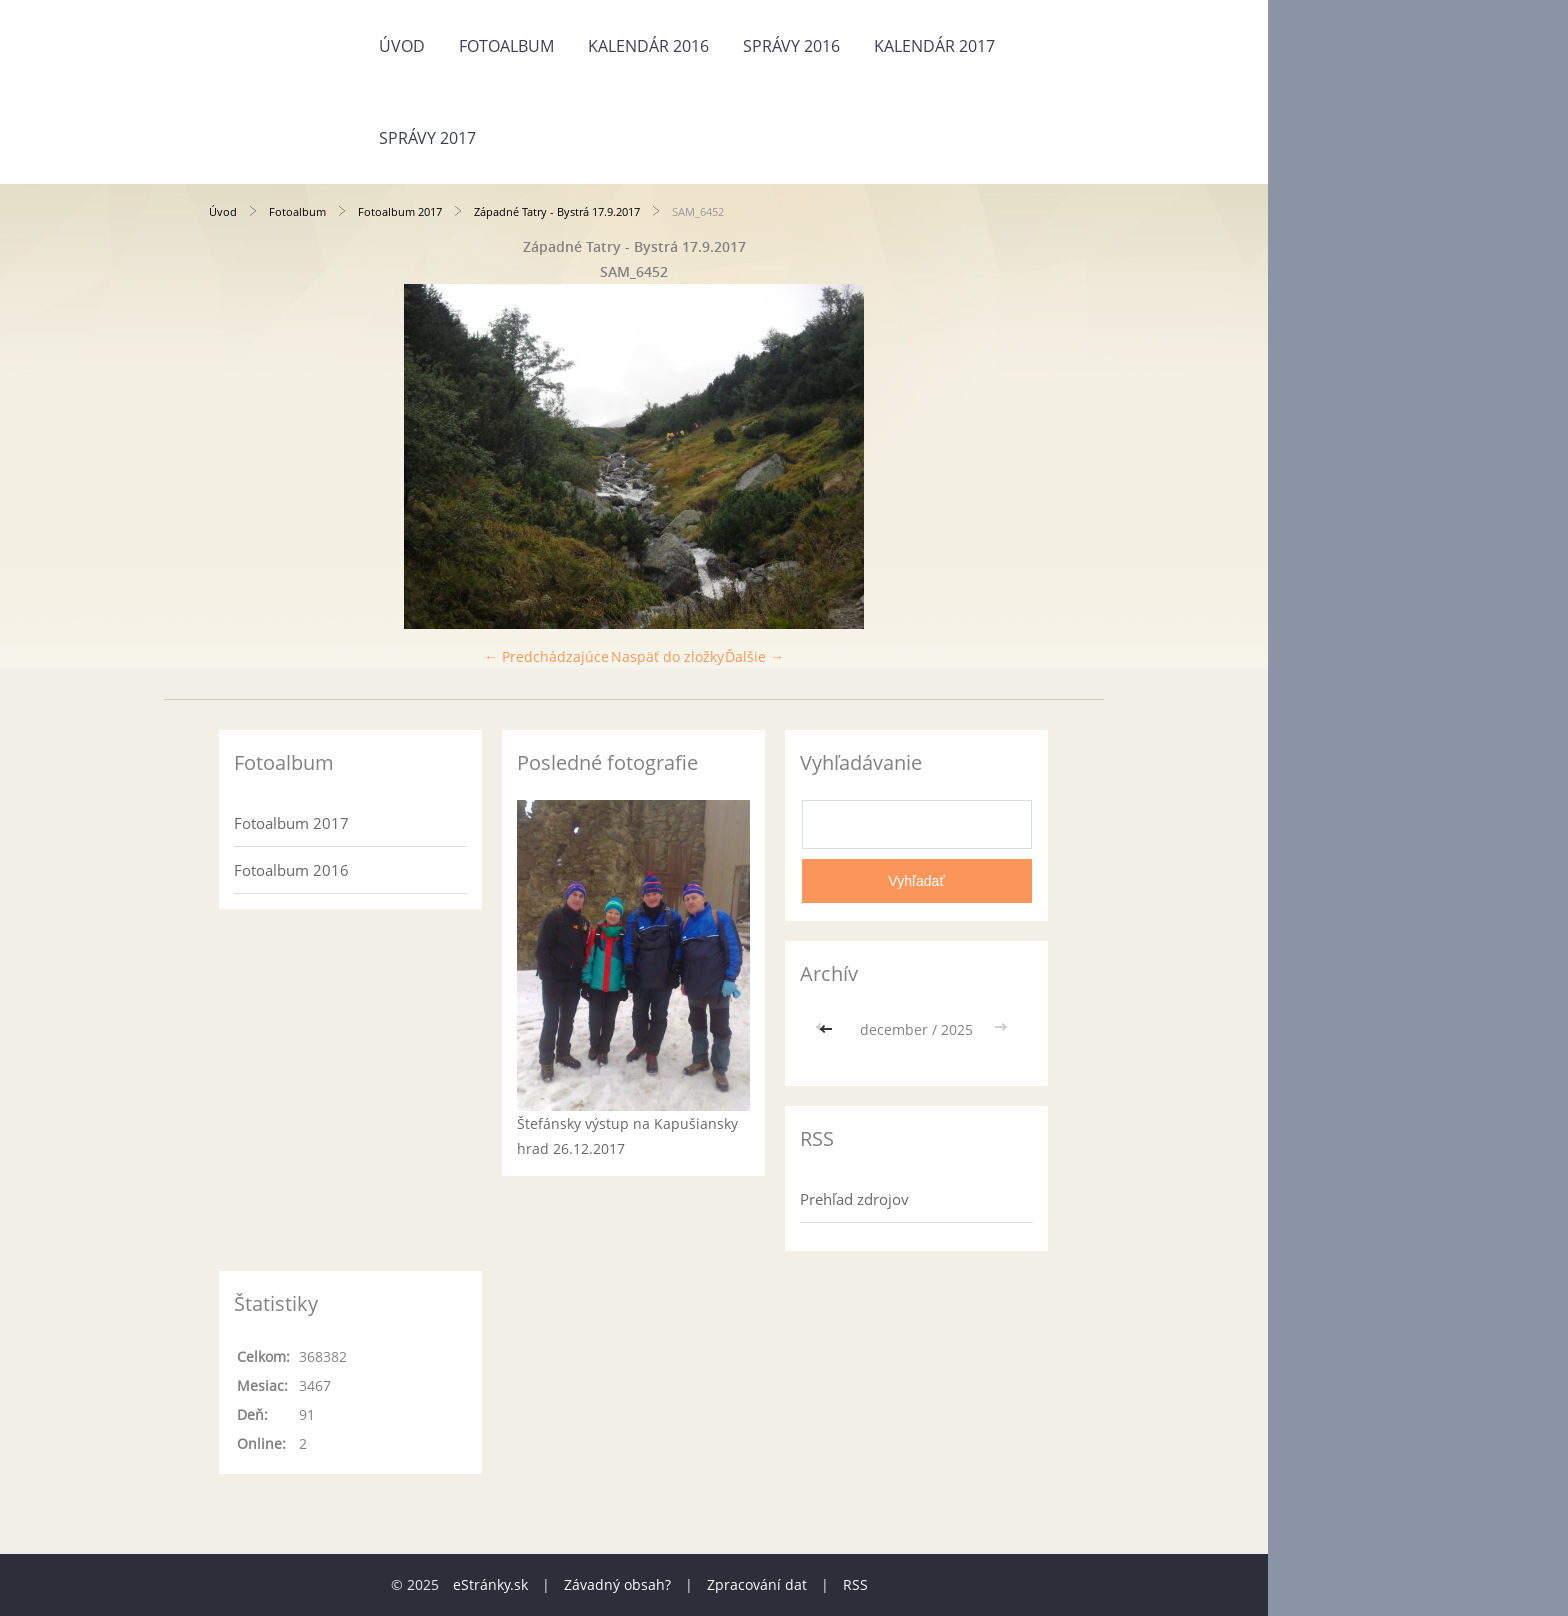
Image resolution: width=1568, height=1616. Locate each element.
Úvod (402, 46)
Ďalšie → (754, 656)
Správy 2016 (791, 46)
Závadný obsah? (617, 1584)
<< (828, 1029)
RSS (855, 1584)
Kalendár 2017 (934, 46)
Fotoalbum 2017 (400, 211)
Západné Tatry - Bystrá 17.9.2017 (557, 211)
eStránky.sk (490, 1584)
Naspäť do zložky (667, 656)
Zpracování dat (757, 1584)
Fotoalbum (506, 46)
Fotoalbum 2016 (291, 870)
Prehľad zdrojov (854, 1199)
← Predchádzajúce (546, 656)
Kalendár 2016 (648, 46)
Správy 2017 (427, 138)
